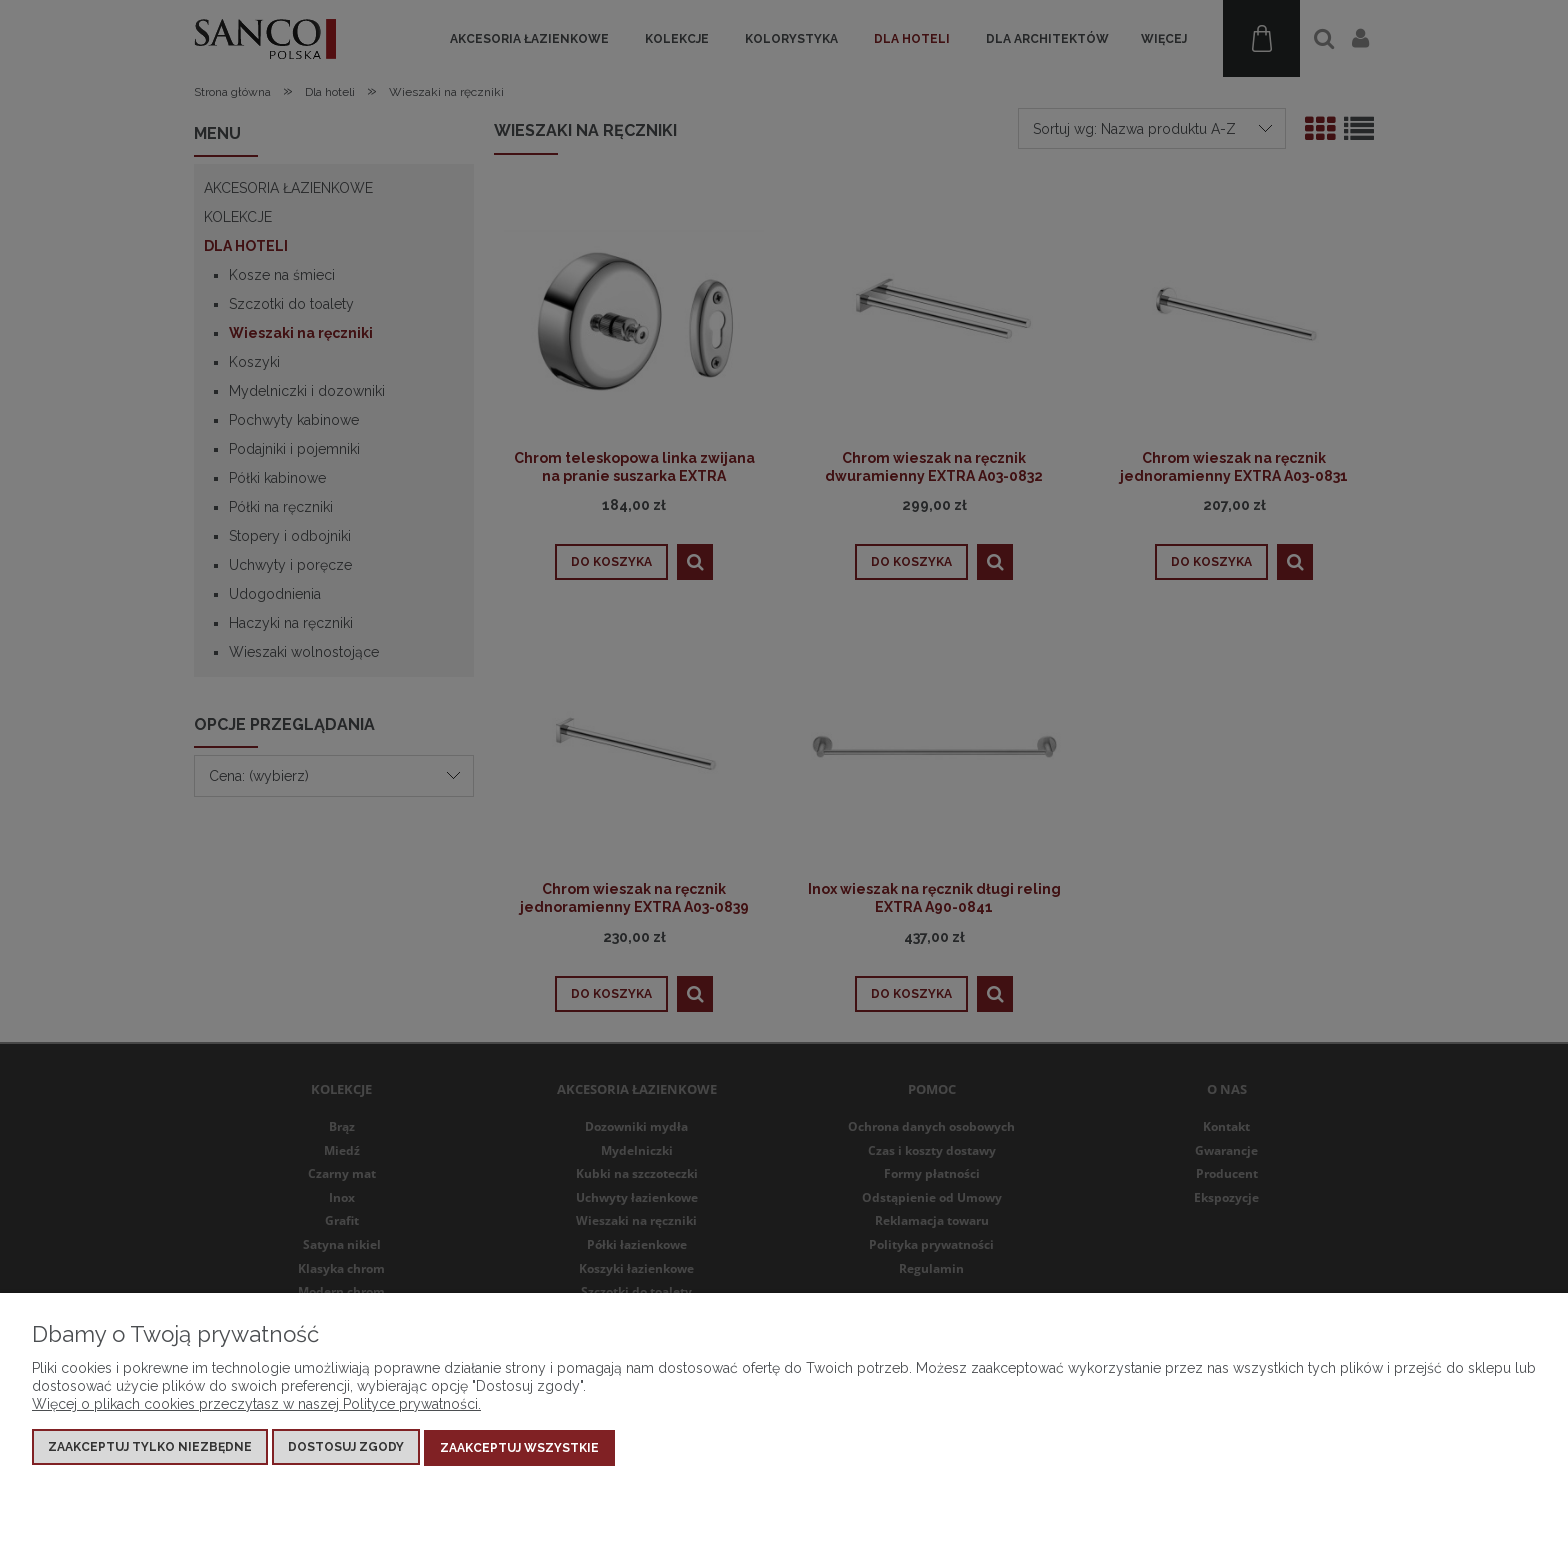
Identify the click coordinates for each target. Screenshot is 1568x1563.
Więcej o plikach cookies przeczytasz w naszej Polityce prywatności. (256, 1406)
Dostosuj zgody (346, 1449)
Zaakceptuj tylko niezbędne (150, 1449)
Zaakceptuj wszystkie (519, 1449)
